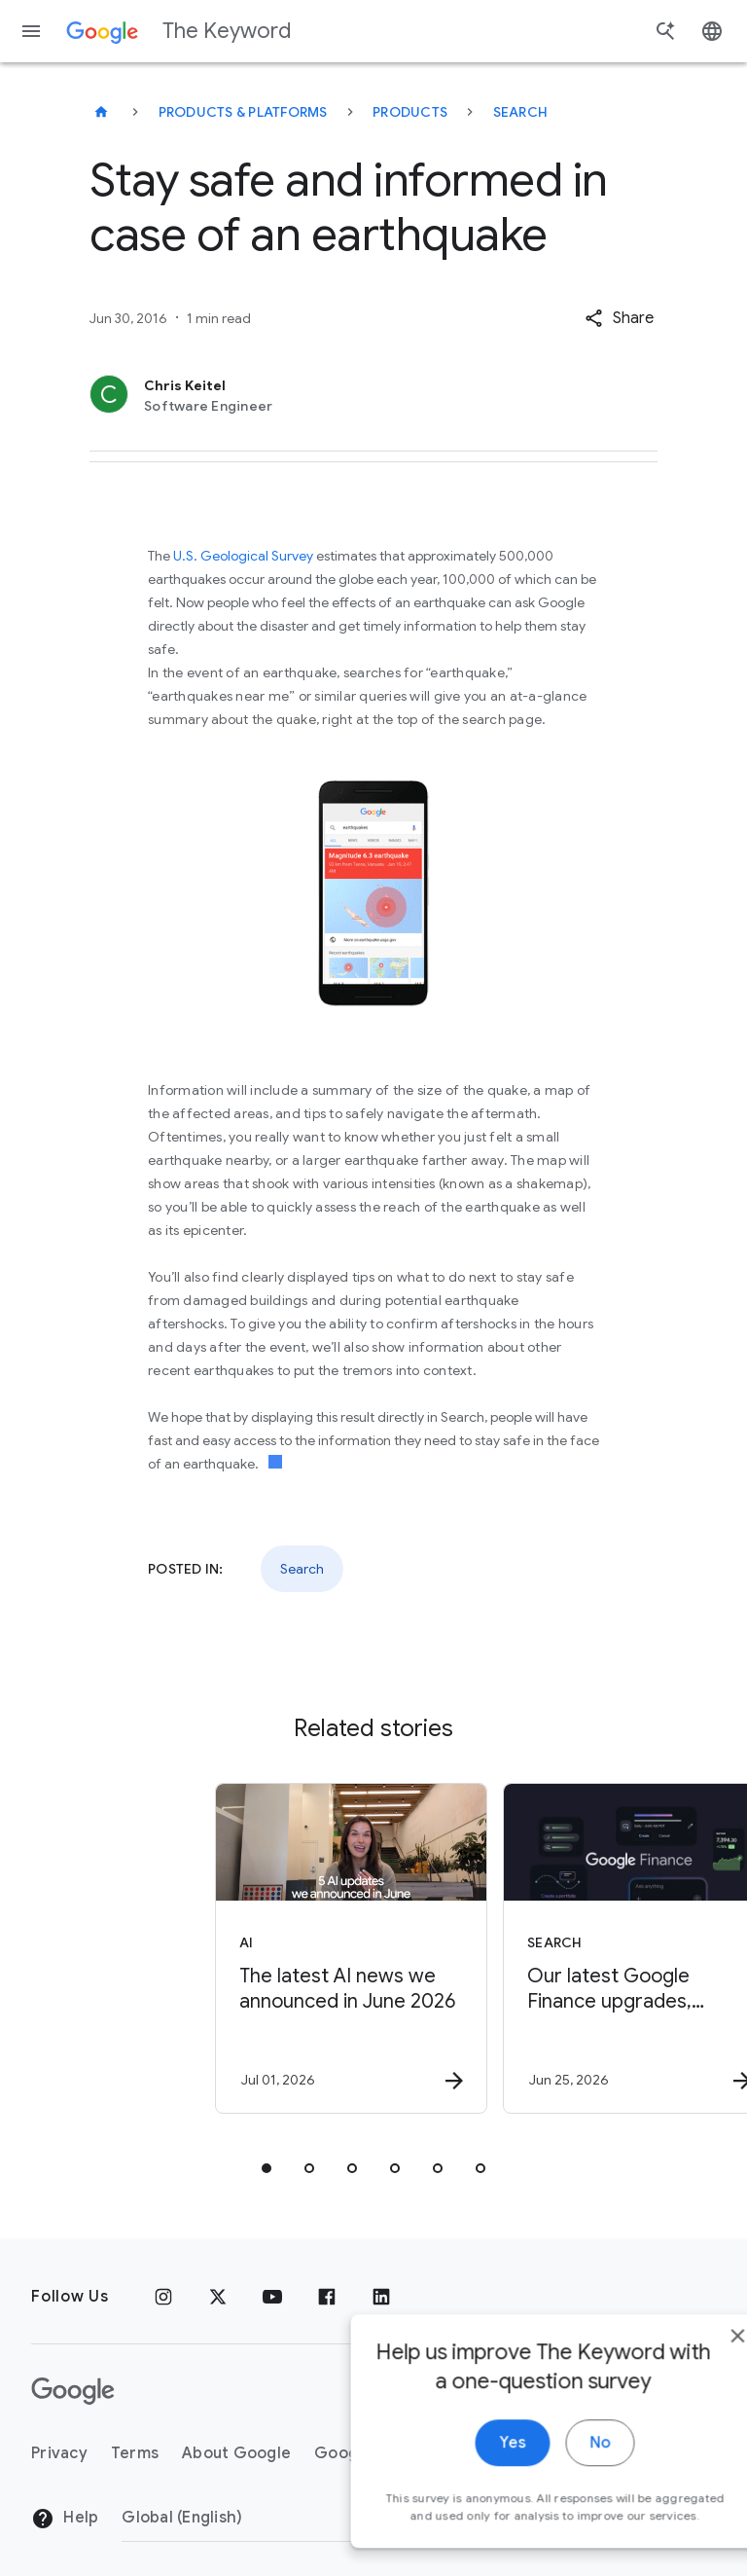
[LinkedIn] (381, 2296)
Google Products (379, 2453)
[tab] (266, 2168)
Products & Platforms (243, 112)
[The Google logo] (73, 2391)
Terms (135, 2453)
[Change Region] (280, 2517)
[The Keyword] (101, 112)
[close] (686, 2522)
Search (521, 112)
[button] (619, 318)
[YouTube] (272, 2296)
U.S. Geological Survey (243, 555)
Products (410, 112)
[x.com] (218, 2296)
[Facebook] (326, 2296)
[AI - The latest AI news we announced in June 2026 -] (227, 1948)
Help (64, 2518)
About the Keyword (544, 2453)
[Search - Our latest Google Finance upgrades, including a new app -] (515, 1948)
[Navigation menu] (31, 31)
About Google (236, 2453)
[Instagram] (163, 2296)
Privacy (59, 2453)
